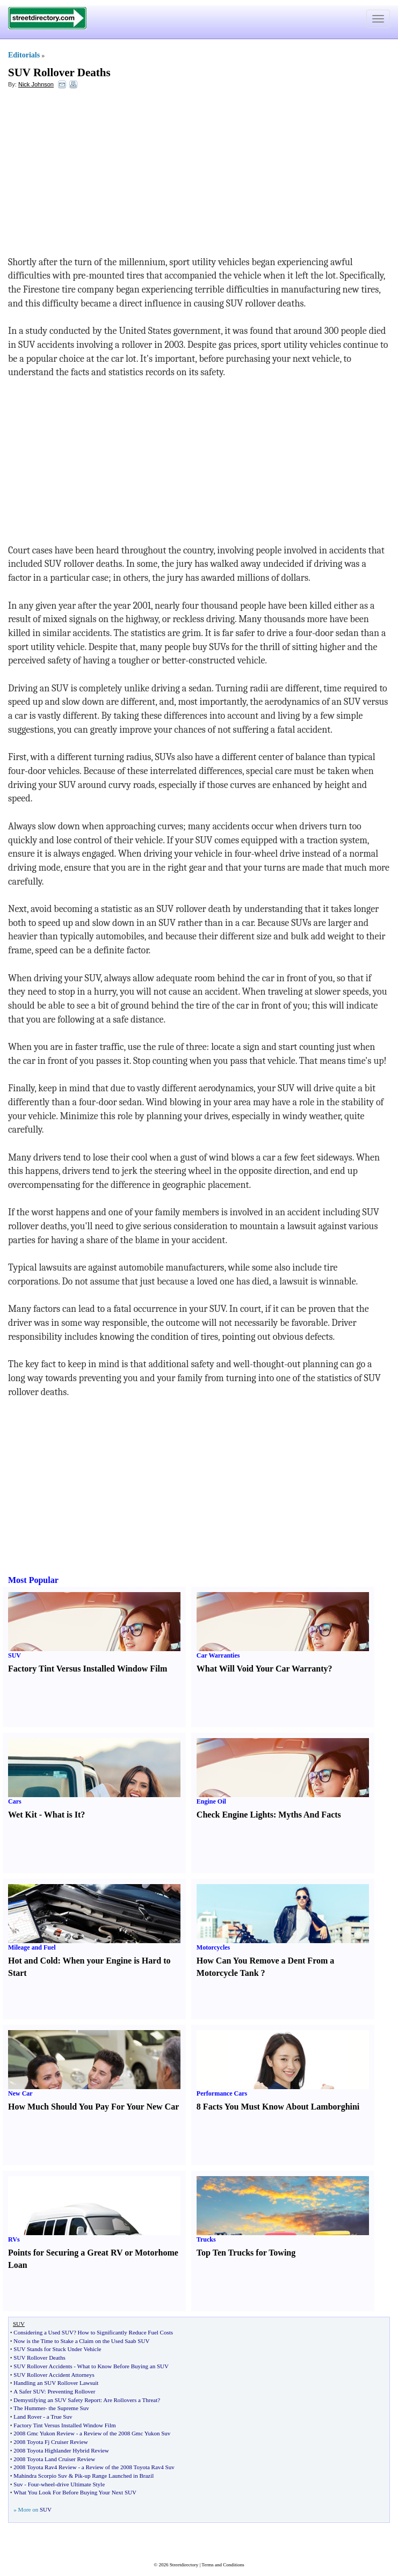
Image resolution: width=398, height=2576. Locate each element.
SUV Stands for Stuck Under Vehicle (57, 2349)
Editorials (24, 55)
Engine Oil (211, 1801)
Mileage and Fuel (32, 1947)
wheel (48, 2484)
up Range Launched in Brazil (119, 2475)
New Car (20, 2093)
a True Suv (60, 2416)
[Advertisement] (95, 175)
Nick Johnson (36, 84)
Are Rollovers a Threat (130, 2400)
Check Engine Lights (235, 1814)
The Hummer (29, 2408)
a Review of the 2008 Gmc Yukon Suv (124, 2433)
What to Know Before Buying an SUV (123, 2366)
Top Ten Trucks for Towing (246, 2252)
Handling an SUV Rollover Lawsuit (55, 2383)
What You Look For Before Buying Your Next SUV (74, 2492)
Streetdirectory (184, 2564)
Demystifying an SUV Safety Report (56, 2400)
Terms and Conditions (222, 2564)
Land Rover (27, 2416)
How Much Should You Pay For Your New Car (93, 2106)
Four (33, 2484)
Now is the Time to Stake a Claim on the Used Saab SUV (81, 2341)
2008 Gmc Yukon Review (44, 2433)
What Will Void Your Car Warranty (262, 1668)
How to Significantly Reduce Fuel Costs (125, 2332)
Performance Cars (222, 2093)
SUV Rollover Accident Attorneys (53, 2374)
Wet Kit (22, 1814)
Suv (18, 2484)
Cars (14, 1801)
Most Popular (33, 1580)
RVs (14, 2239)
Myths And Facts (309, 1814)
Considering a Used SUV (43, 2332)
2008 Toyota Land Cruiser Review (54, 2459)
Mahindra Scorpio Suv (40, 2475)
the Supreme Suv (69, 2408)
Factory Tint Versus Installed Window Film (87, 1668)
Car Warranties (218, 1655)
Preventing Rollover (71, 2391)
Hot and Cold (32, 1960)
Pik (79, 2475)
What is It (62, 1814)
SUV (14, 1655)
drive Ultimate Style (81, 2484)
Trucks (206, 2239)
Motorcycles (213, 1947)
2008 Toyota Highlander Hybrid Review (60, 2450)
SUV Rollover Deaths (59, 72)
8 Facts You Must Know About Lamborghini (278, 2106)
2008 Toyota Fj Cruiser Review (50, 2442)
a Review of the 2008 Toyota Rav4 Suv (128, 2467)
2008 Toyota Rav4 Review (44, 2467)
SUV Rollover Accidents (42, 2366)
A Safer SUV (28, 2391)
